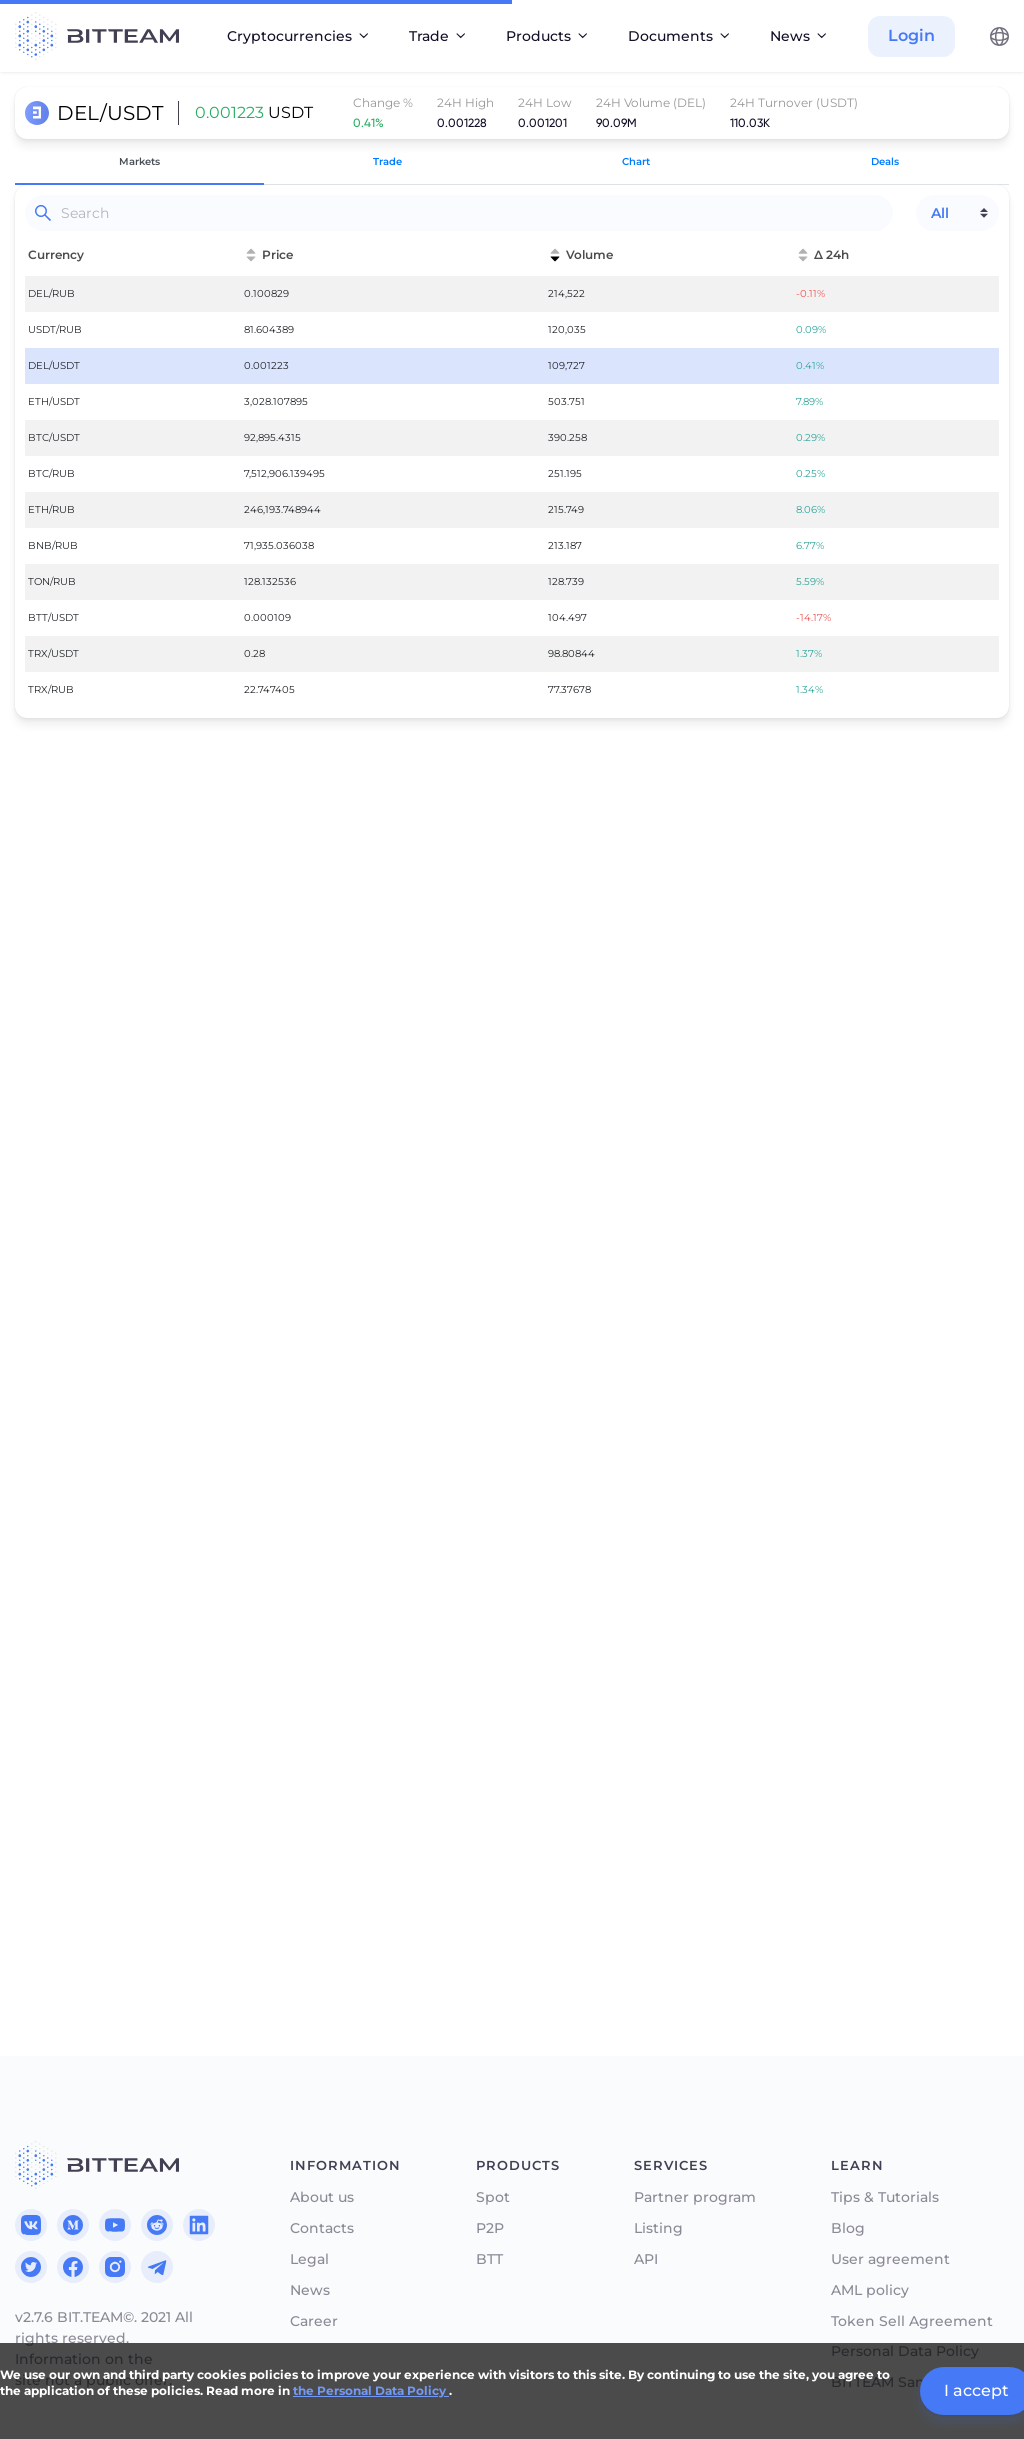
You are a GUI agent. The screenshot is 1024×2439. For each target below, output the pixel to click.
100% (444, 1727)
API (646, 2259)
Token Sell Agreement (912, 2321)
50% (201, 1727)
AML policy (870, 2290)
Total (47, 1761)
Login (911, 35)
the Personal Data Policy (371, 2390)
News (310, 2290)
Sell (543, 1676)
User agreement (890, 2259)
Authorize (262, 1856)
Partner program (695, 2197)
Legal (309, 2259)
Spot (493, 2197)
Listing (658, 2228)
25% (81, 1727)
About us (322, 2197)
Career (314, 2321)
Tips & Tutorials (885, 2197)
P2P (490, 2228)
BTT (489, 2259)
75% (323, 1727)
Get (44, 1676)
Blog (848, 2228)
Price (48, 1624)
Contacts (322, 2228)
